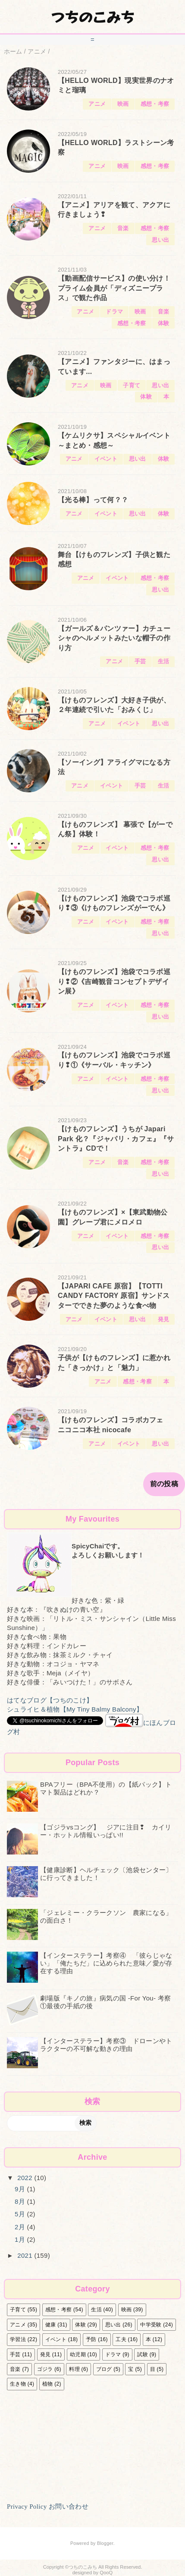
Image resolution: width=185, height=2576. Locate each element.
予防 (91, 2339)
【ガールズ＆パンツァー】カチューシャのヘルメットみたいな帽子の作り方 (114, 638)
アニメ (97, 104)
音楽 (123, 228)
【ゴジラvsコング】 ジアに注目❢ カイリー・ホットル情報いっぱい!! (106, 1831)
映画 (123, 104)
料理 (74, 2369)
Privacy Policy (27, 2506)
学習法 (18, 2339)
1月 (21, 2239)
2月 (21, 2227)
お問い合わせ (68, 2506)
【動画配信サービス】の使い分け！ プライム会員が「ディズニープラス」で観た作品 (114, 288)
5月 (21, 2214)
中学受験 (150, 2325)
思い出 (160, 240)
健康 (50, 2325)
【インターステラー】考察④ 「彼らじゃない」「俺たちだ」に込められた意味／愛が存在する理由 (106, 1963)
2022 (25, 2177)
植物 (47, 2384)
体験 (163, 323)
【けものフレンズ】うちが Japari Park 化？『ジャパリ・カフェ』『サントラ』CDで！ (116, 1138)
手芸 (140, 661)
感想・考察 (155, 104)
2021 (25, 2255)
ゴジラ (45, 2369)
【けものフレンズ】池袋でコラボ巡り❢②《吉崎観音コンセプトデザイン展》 (114, 981)
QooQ (106, 2572)
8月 (21, 2201)
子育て (131, 385)
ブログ (104, 2369)
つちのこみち (93, 16)
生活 (163, 661)
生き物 (18, 2384)
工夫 (121, 2339)
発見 (163, 1319)
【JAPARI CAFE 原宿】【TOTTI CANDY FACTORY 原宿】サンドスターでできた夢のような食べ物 (114, 1295)
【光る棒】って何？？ (93, 499)
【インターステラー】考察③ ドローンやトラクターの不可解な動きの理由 (106, 2044)
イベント (105, 459)
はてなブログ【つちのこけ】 (50, 1700)
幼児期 (78, 2354)
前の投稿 (164, 1483)
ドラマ (114, 311)
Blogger (105, 2543)
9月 (21, 2189)
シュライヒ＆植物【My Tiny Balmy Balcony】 (75, 1709)
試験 (142, 2354)
